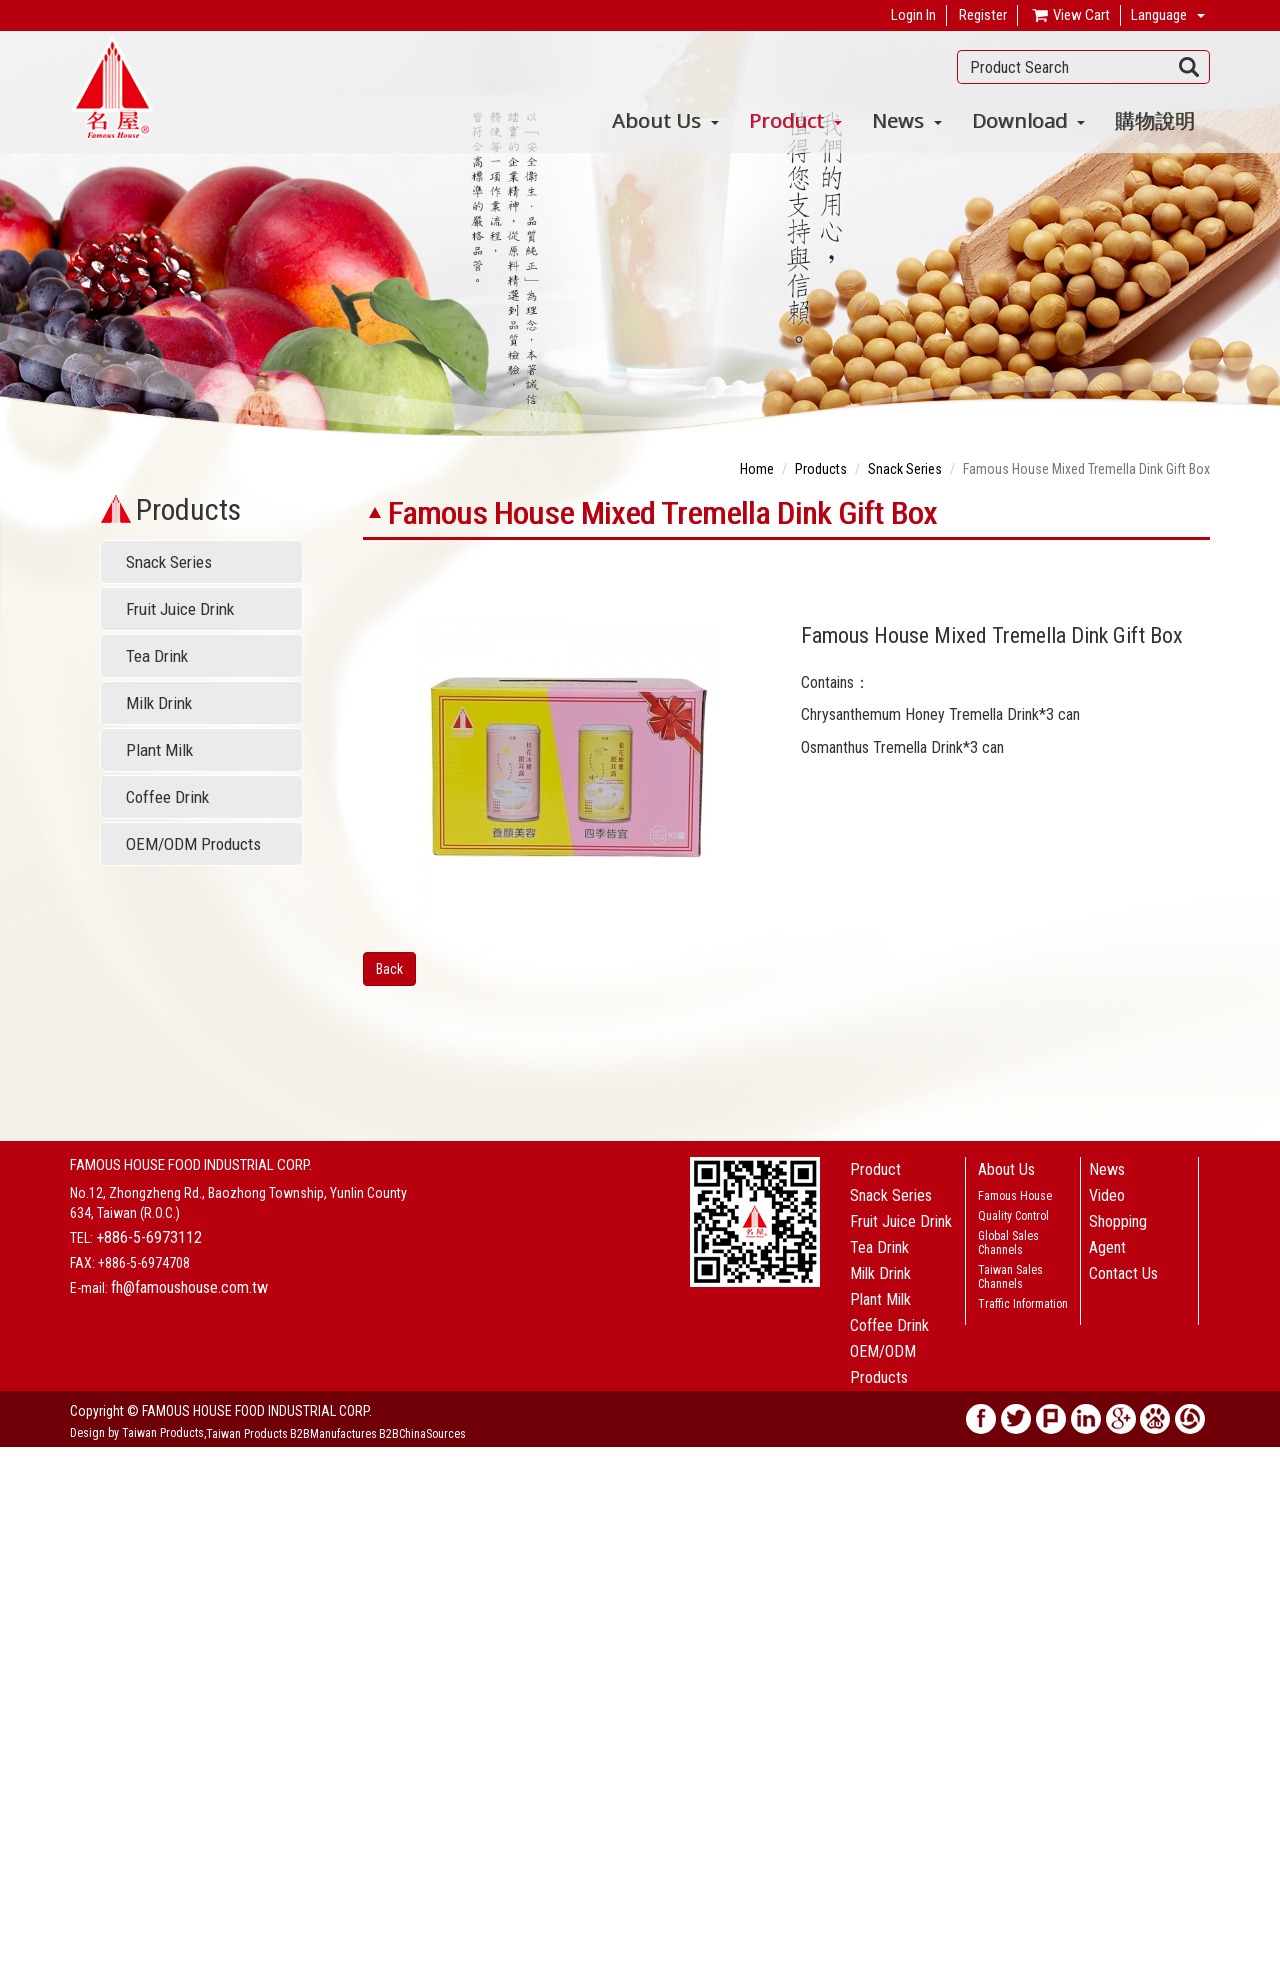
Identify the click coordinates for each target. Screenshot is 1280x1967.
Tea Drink (157, 656)
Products (821, 469)
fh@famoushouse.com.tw (189, 1287)
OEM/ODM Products (193, 844)
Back (389, 969)
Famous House (1015, 1196)
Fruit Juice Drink (180, 609)
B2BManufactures (333, 1434)
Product (795, 120)
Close (16, 1457)
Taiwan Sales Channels (1010, 1277)
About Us (665, 120)
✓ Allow (24, 1497)
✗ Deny (21, 1517)
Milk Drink (159, 703)
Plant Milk (159, 750)
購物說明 (1155, 120)
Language (1159, 15)
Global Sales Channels (1008, 1243)
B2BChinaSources (422, 1434)
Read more (37, 1637)
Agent (1107, 1247)
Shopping (1118, 1221)
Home (757, 469)
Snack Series (169, 562)
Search (1189, 67)
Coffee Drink (167, 797)
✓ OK (462, 1957)
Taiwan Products (247, 1434)
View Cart (1070, 16)
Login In (913, 15)
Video (1107, 1195)
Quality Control (1013, 1216)
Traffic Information (1023, 1304)
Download (1028, 120)
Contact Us (1123, 1273)
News (907, 120)
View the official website (146, 1637)
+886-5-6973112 (149, 1237)
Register (983, 15)
